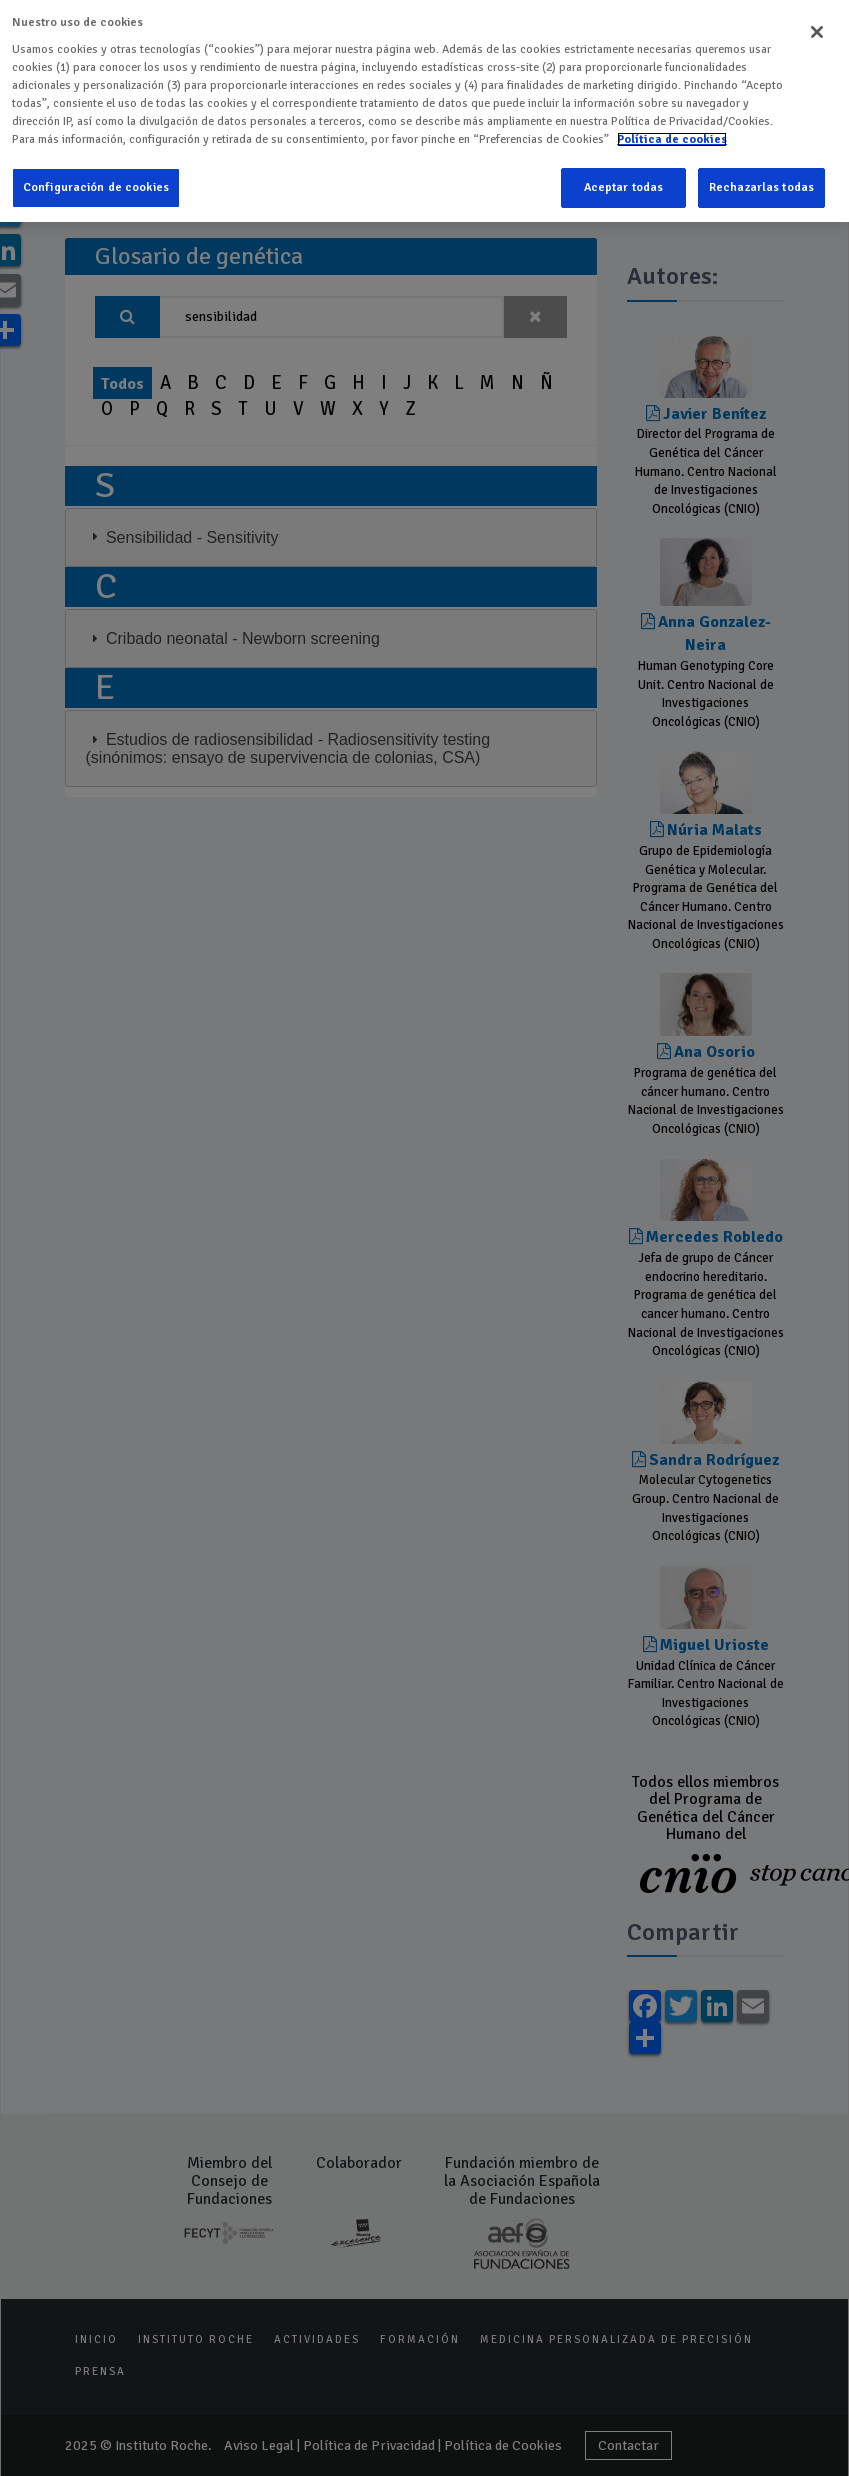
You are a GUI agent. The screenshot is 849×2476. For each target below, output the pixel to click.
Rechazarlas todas (761, 185)
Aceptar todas (624, 185)
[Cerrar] (817, 30)
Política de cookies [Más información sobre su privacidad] (672, 137)
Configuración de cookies (96, 185)
